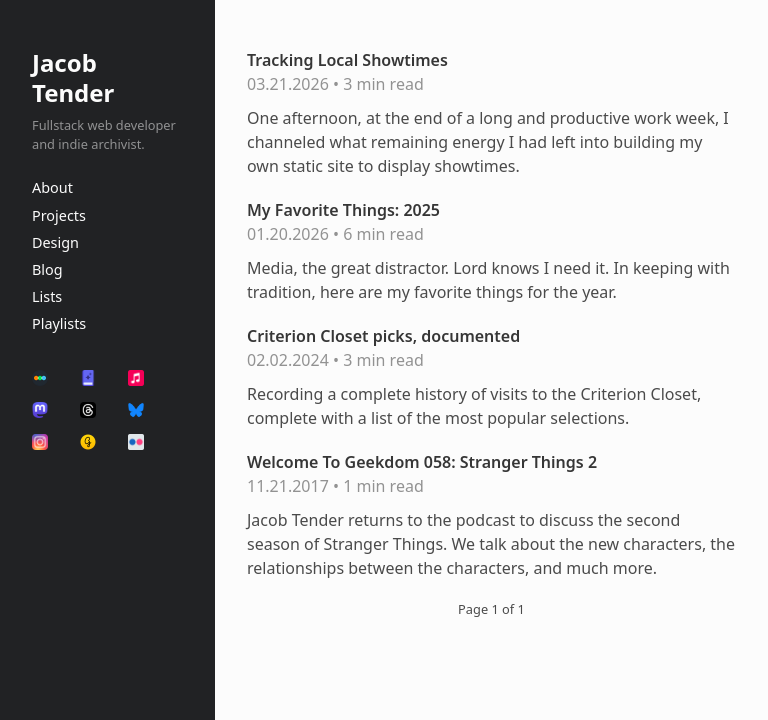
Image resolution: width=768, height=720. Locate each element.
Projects (59, 215)
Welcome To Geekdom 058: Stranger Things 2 (422, 462)
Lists (47, 296)
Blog (47, 269)
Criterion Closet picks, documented (383, 336)
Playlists (59, 323)
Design (55, 242)
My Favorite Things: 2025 (343, 210)
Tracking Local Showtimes (347, 60)
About (52, 187)
